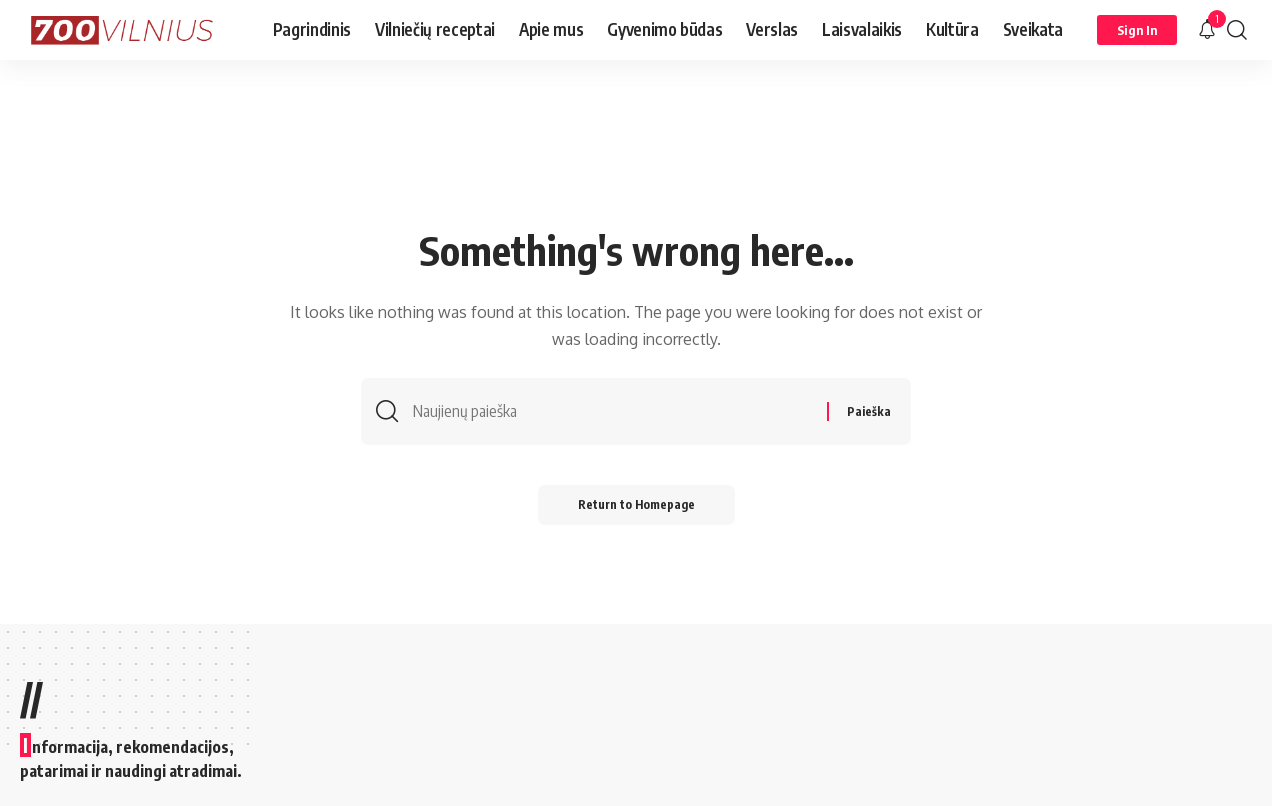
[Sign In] (1137, 30)
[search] (1237, 30)
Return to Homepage (636, 504)
